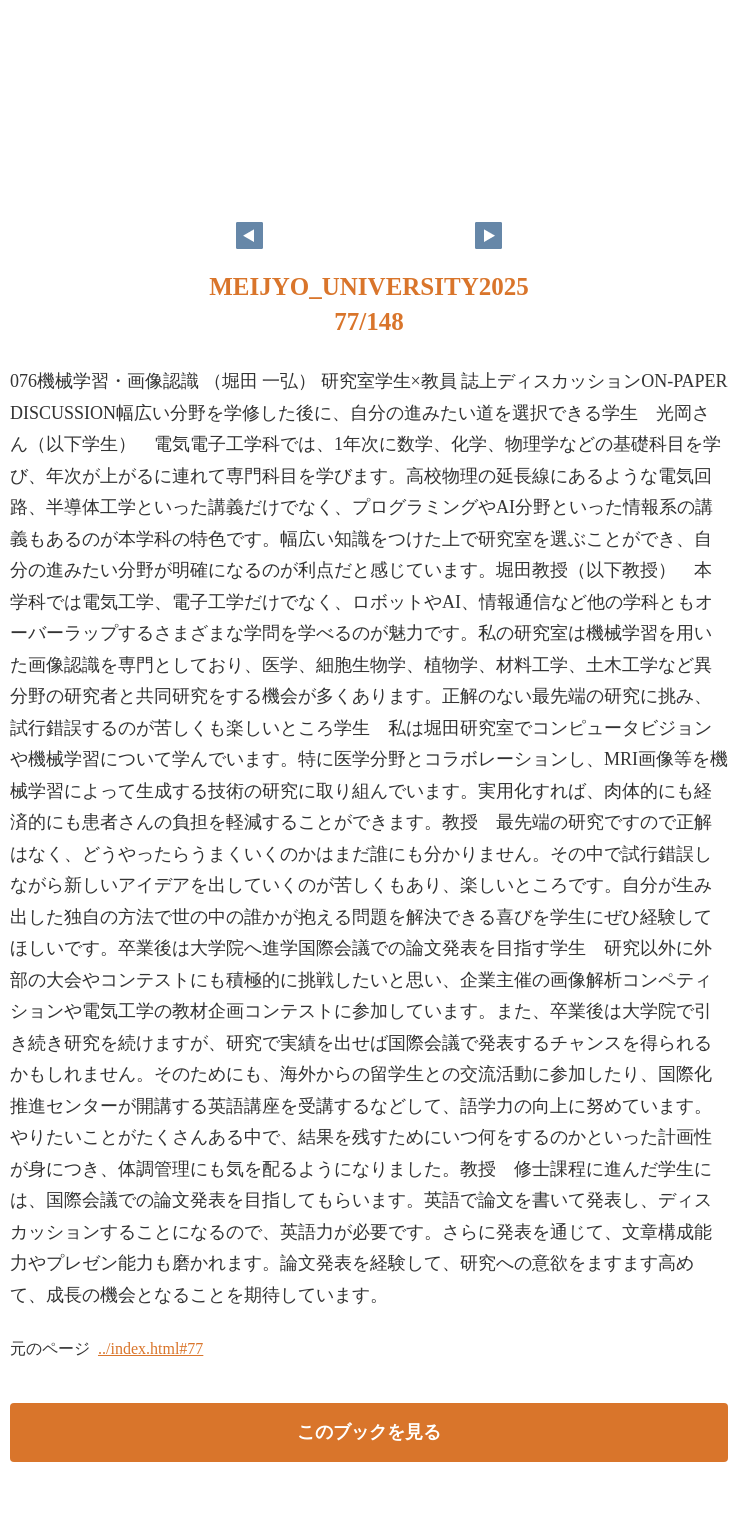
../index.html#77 (150, 1348)
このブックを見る (369, 1432)
